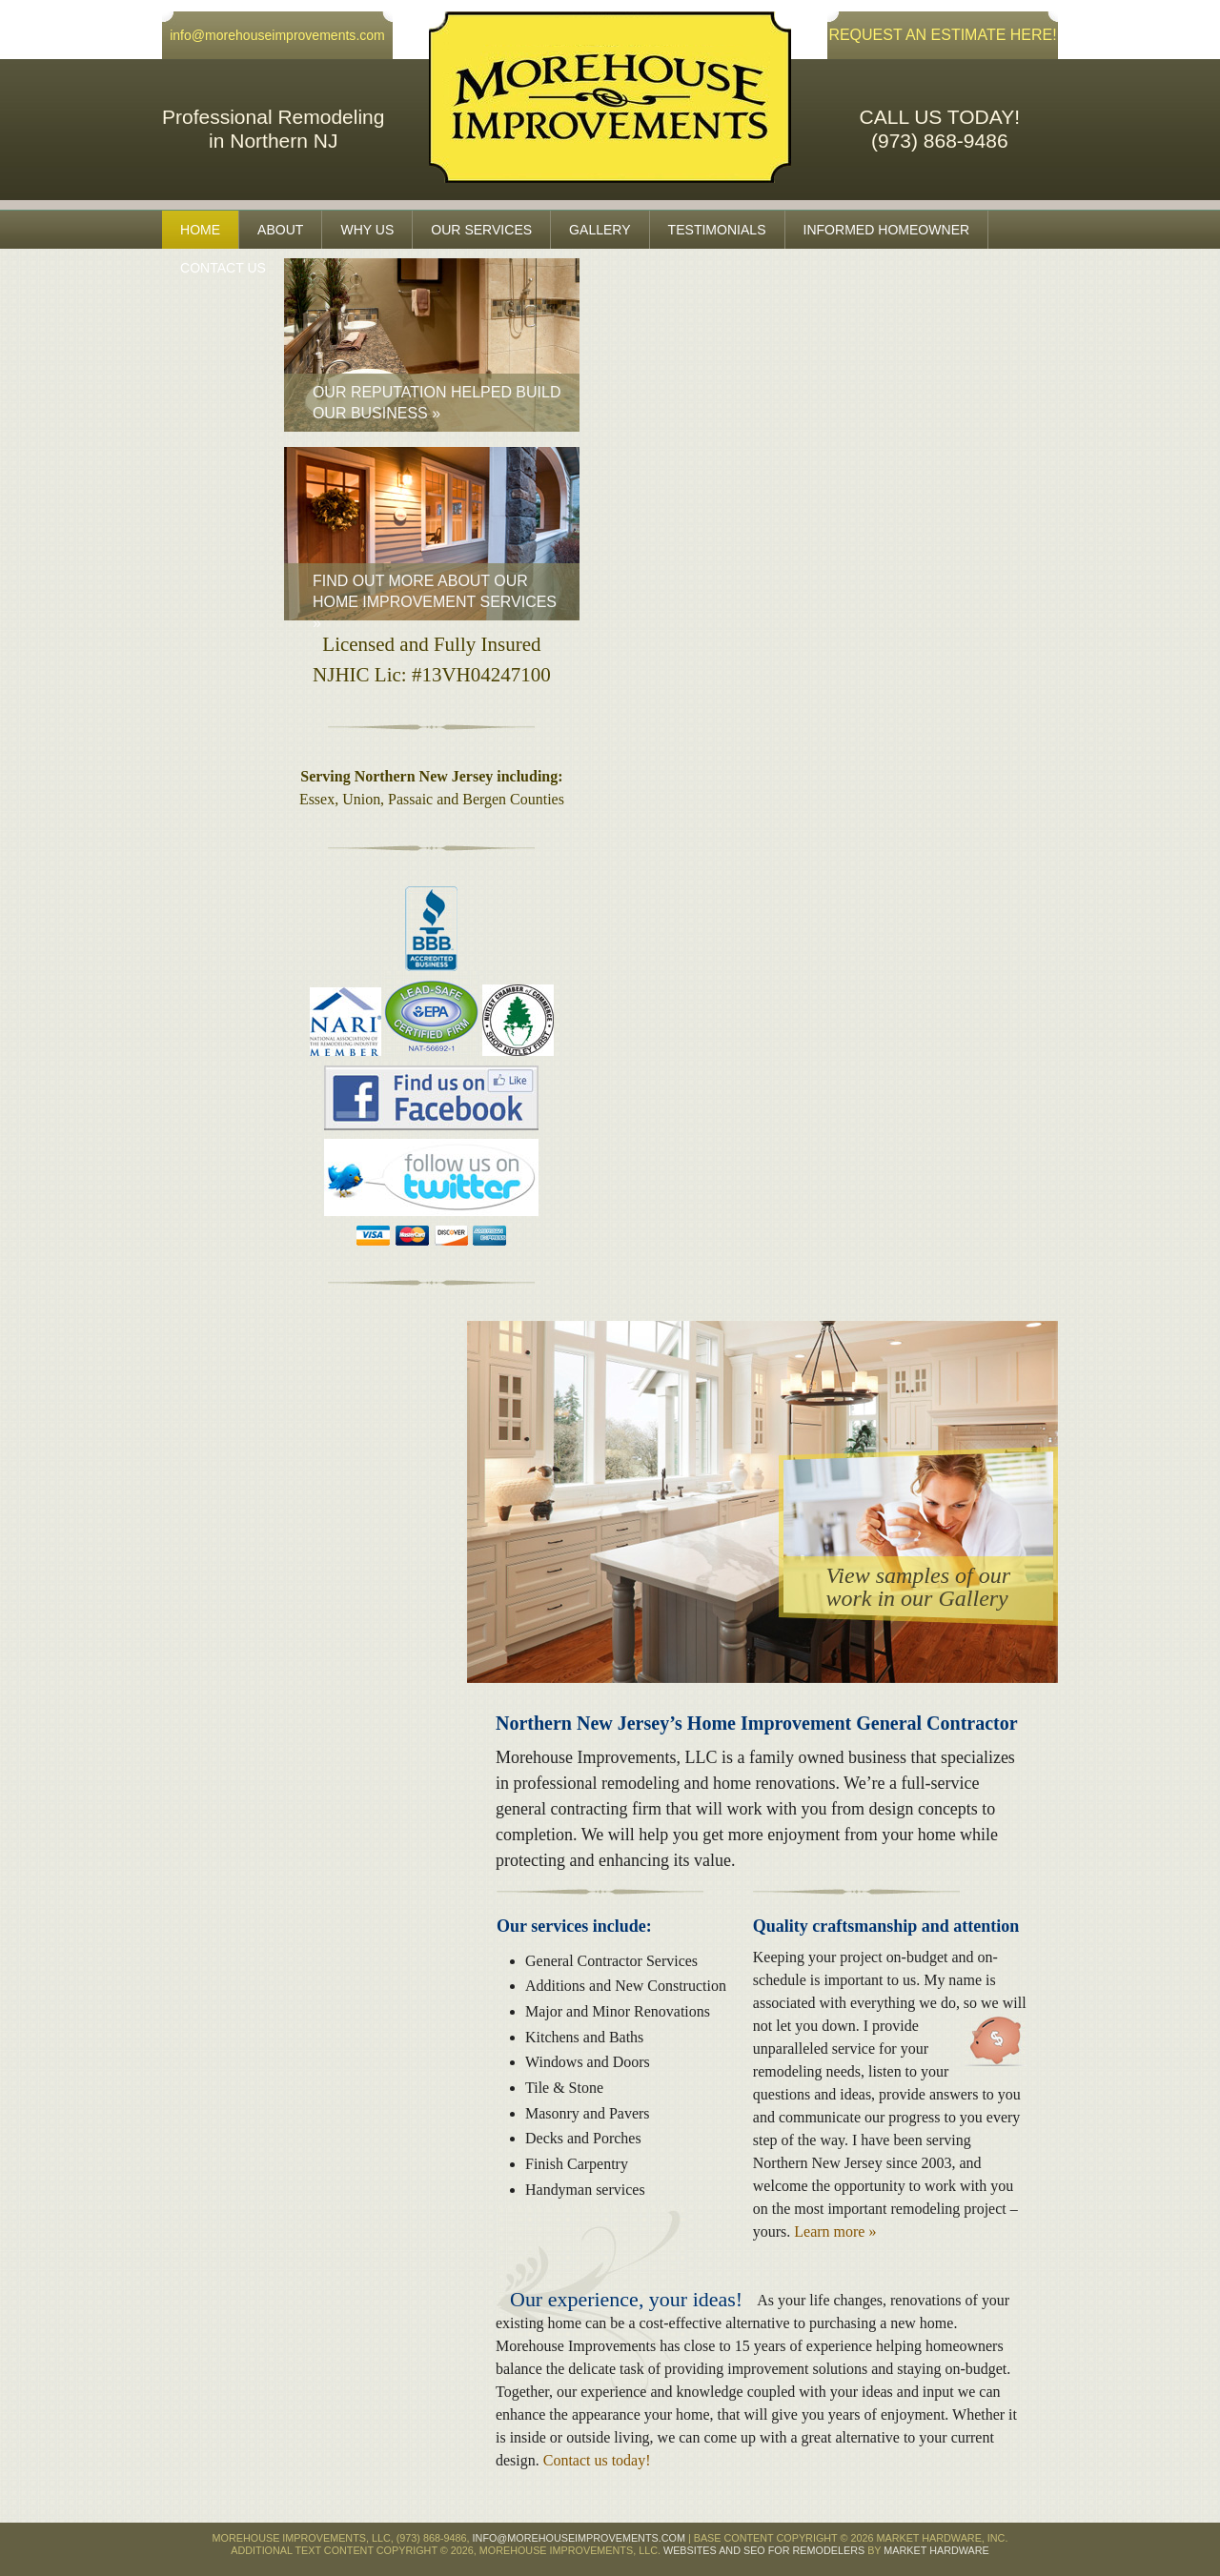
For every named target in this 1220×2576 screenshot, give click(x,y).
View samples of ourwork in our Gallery (917, 1587)
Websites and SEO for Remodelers (763, 2550)
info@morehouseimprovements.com (277, 35)
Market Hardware (936, 2550)
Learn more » (835, 2231)
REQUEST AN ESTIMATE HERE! (942, 35)
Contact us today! (597, 2460)
